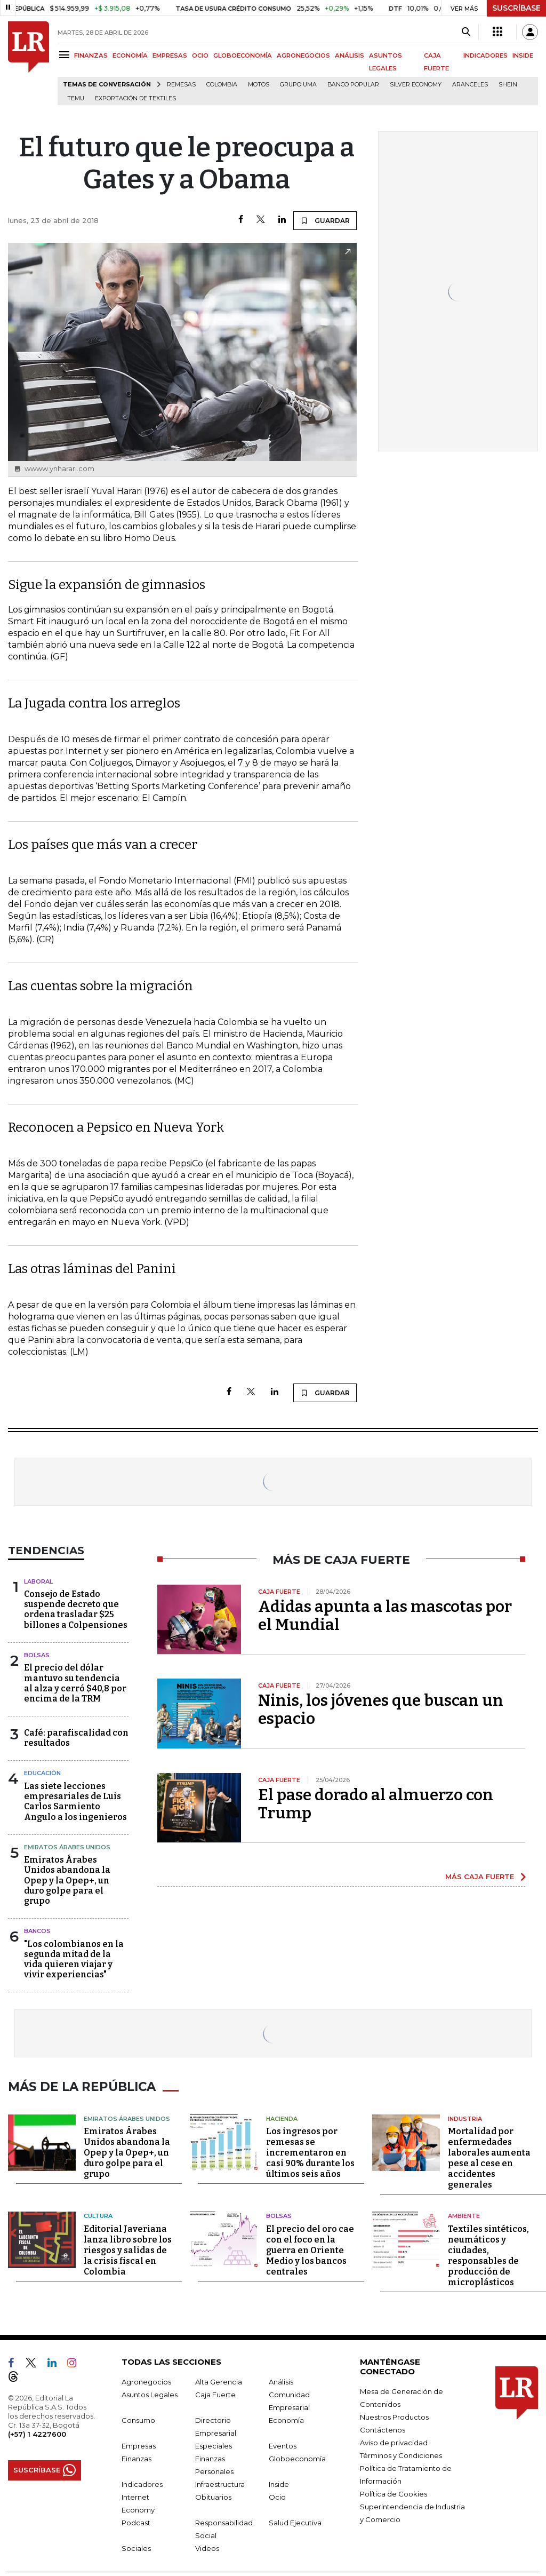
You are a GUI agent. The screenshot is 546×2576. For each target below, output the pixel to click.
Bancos (37, 1931)
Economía (286, 2418)
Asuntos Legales (150, 2392)
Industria (465, 2116)
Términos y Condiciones (401, 2453)
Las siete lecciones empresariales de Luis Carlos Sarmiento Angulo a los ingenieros (75, 1801)
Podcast (136, 2520)
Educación (42, 1773)
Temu (75, 98)
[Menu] (66, 54)
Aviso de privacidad (394, 2440)
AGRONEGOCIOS (303, 55)
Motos (258, 84)
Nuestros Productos (394, 2415)
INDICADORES (485, 55)
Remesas (181, 84)
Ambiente (464, 2214)
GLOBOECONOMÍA (242, 55)
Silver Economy (415, 84)
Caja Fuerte (215, 2392)
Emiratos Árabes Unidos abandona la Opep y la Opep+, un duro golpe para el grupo (67, 1880)
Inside (279, 2482)
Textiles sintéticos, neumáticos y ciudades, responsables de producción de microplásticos (488, 2253)
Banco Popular (353, 84)
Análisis (281, 2379)
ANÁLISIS (349, 55)
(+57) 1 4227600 (37, 2432)
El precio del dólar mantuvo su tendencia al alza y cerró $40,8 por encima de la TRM (75, 1683)
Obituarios (213, 2495)
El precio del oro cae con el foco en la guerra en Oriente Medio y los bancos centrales (310, 2248)
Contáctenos (382, 2427)
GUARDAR (325, 220)
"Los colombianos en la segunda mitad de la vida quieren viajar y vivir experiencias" (74, 1959)
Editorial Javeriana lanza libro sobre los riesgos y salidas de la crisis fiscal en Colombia (128, 2248)
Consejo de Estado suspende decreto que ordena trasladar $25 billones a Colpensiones (75, 1609)
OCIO (200, 55)
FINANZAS (91, 55)
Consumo (138, 2418)
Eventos (282, 2443)
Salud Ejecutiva (295, 2520)
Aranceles (470, 84)
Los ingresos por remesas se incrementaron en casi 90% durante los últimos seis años (310, 2151)
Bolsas (37, 1655)
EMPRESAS (169, 55)
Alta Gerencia (218, 2379)
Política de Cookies (393, 2491)
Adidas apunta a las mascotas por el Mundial (385, 1615)
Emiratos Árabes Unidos (67, 1847)
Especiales (213, 2443)
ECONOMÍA (130, 55)
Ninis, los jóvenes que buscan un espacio (380, 1709)
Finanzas (136, 2456)
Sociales (136, 2546)
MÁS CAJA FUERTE (479, 1876)
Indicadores (142, 2482)
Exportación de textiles (135, 98)
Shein (508, 84)
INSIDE (522, 55)
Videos (207, 2546)
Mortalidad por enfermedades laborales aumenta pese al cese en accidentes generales (489, 2156)
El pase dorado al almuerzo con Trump (375, 1804)
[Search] (466, 32)
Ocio (277, 2495)
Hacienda (282, 2116)
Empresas (139, 2443)
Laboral (38, 1581)
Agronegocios (146, 2379)
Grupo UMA (298, 84)
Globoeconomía (297, 2456)
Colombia (221, 84)
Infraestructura (220, 2482)
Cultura (98, 2214)
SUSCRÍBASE (516, 8)
